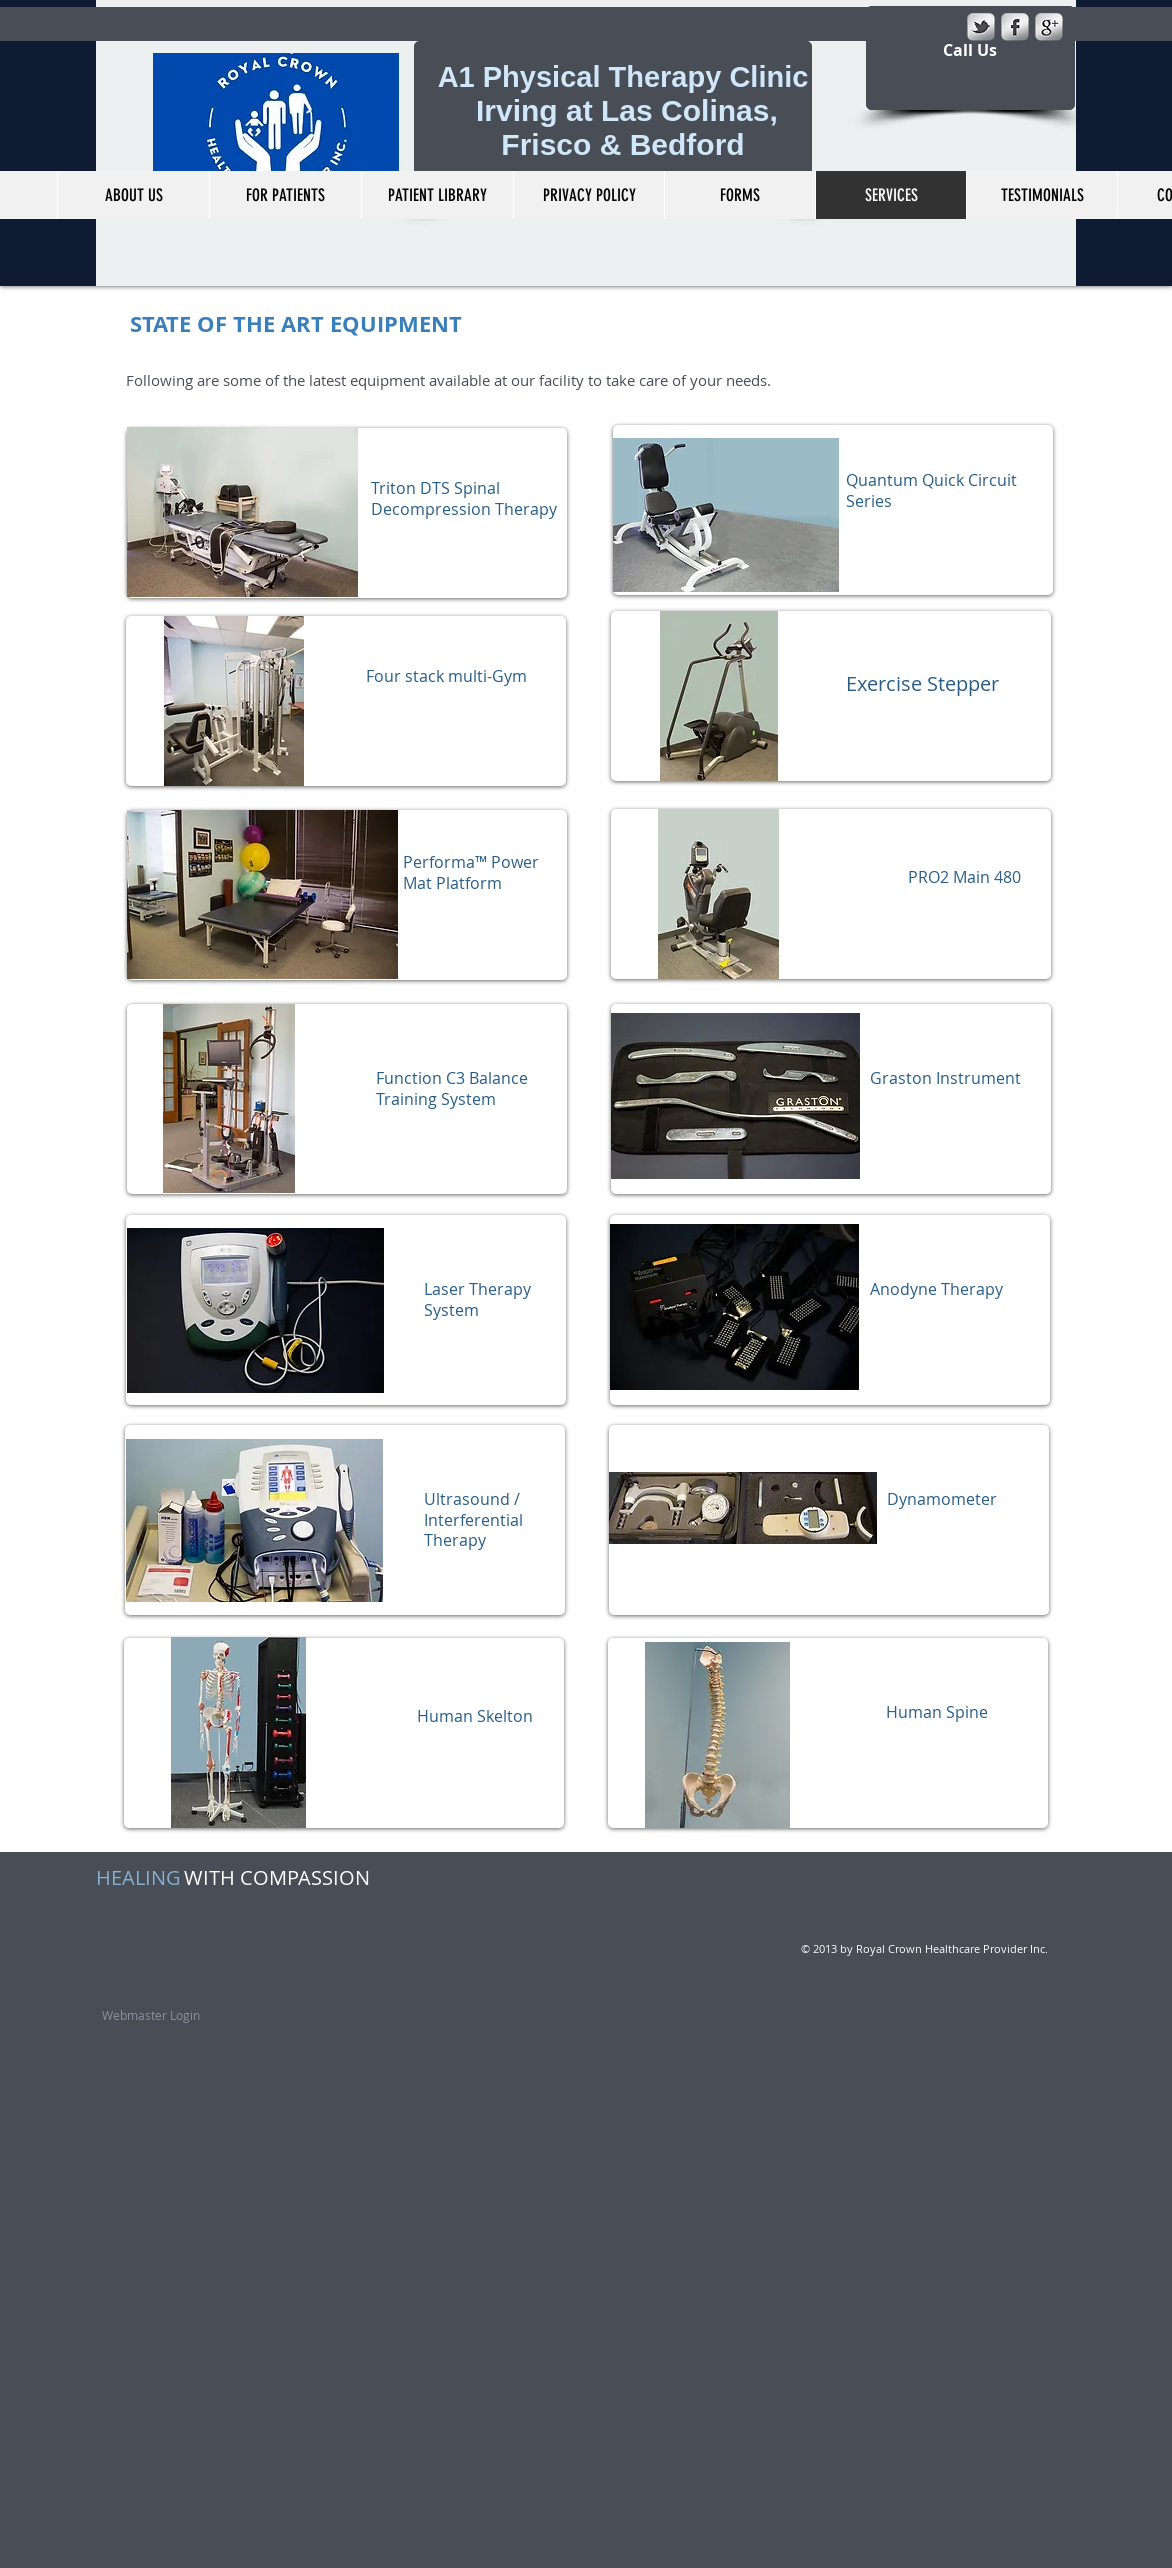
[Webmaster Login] (151, 2015)
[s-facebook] (1015, 27)
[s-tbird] (981, 27)
